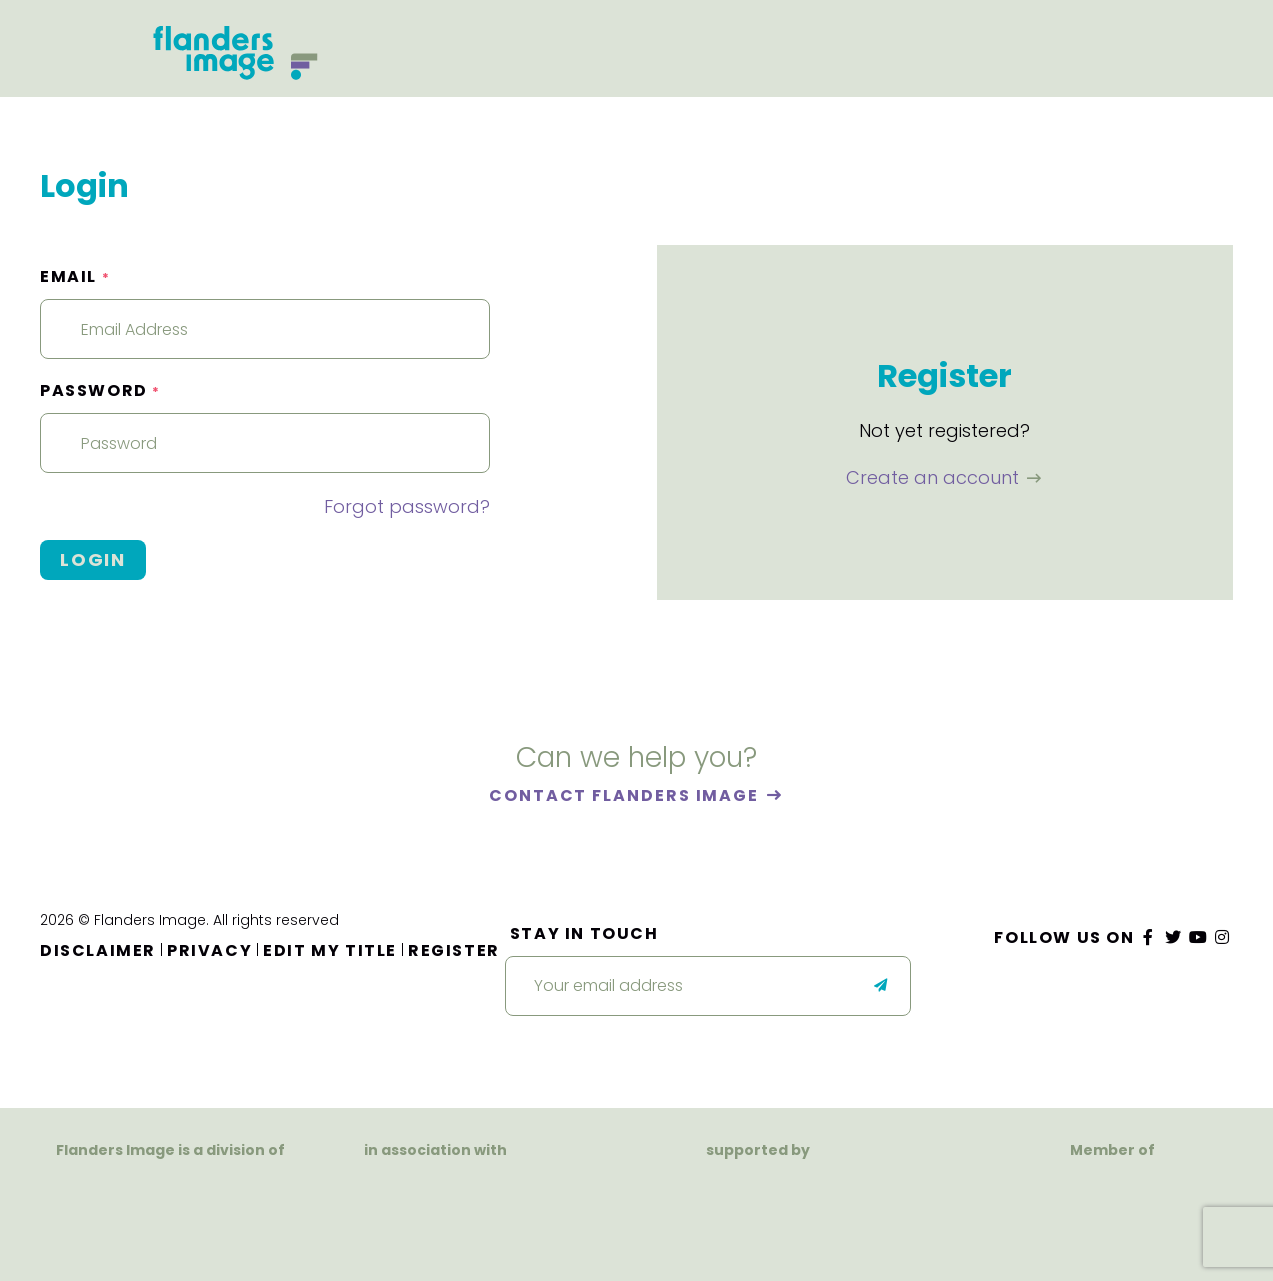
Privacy (209, 950)
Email (75, 276)
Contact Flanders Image (626, 795)
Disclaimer (98, 950)
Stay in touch (584, 933)
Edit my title (330, 950)
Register (454, 950)
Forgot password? (407, 506)
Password (100, 390)
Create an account (935, 477)
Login (93, 559)
